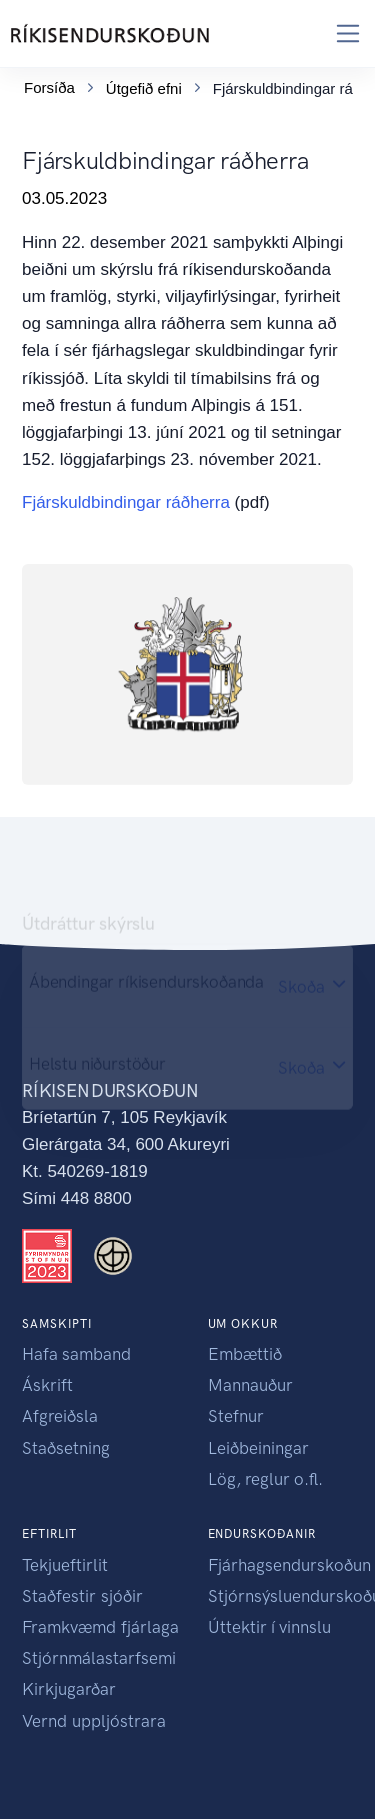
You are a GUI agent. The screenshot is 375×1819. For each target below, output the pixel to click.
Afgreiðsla (60, 1416)
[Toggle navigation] (348, 33)
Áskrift (47, 1385)
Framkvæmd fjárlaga (100, 1627)
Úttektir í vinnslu (269, 1627)
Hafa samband (76, 1354)
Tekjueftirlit (65, 1565)
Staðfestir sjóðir (82, 1596)
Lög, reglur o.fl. (265, 1479)
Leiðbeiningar (258, 1448)
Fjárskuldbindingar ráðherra (126, 502)
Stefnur (236, 1416)
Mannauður (250, 1385)
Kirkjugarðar (69, 1689)
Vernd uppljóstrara (94, 1721)
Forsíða (49, 87)
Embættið (245, 1354)
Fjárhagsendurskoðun (289, 1565)
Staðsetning (66, 1448)
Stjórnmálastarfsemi (99, 1658)
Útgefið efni (144, 88)
